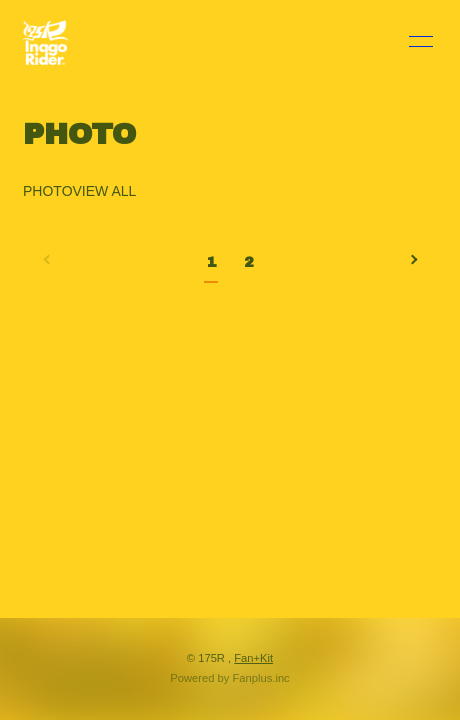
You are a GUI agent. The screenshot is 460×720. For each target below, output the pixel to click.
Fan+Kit (253, 658)
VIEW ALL (105, 191)
